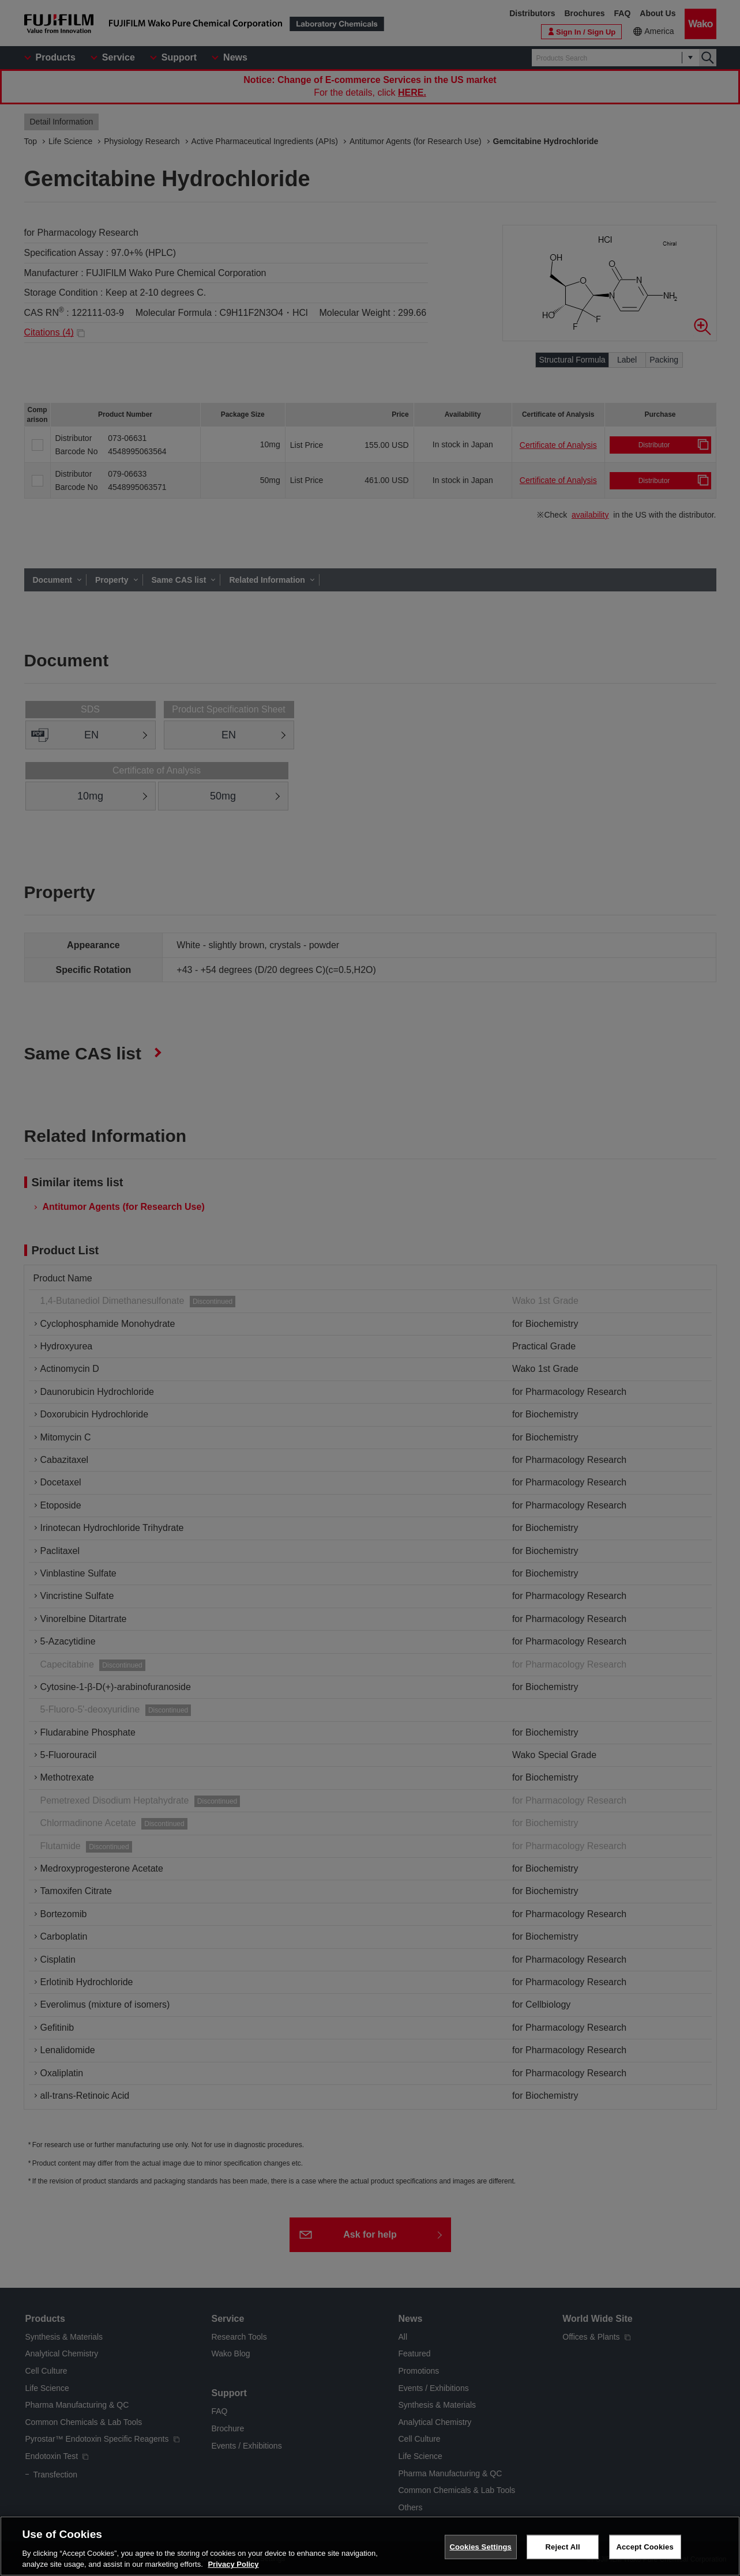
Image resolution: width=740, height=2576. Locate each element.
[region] (370, 2546)
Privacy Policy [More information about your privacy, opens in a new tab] (233, 2564)
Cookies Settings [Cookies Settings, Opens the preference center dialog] (480, 2547)
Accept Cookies (644, 2547)
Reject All (563, 2547)
